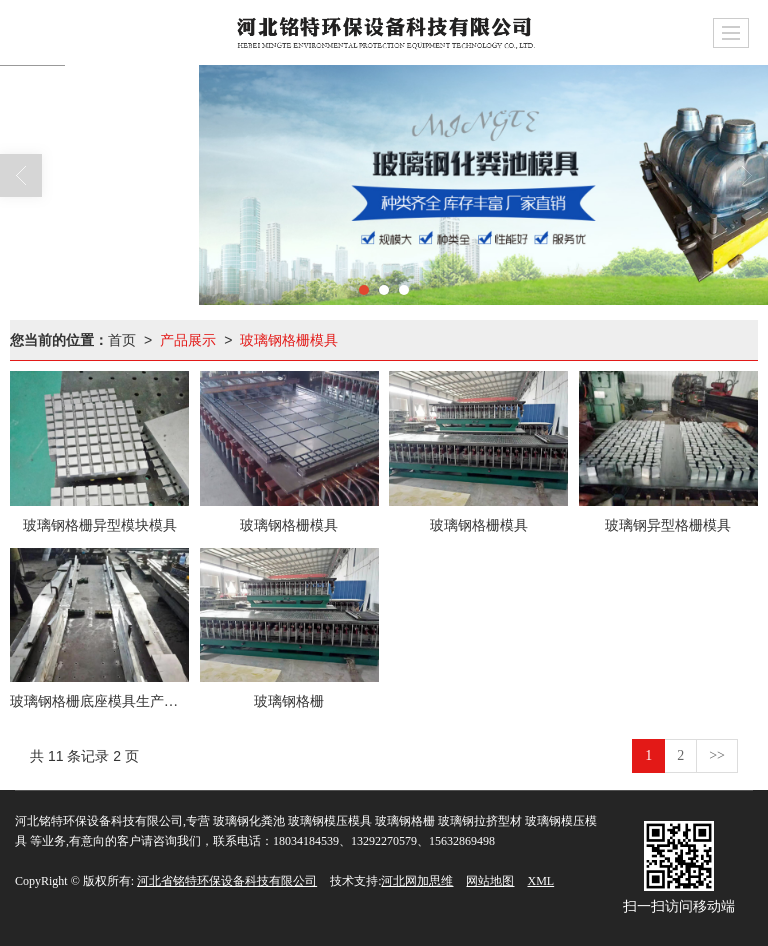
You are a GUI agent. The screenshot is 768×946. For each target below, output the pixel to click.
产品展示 (188, 340)
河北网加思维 (417, 881)
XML (540, 881)
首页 (122, 340)
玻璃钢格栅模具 (289, 340)
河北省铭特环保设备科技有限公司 (227, 881)
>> (717, 755)
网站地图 (490, 881)
